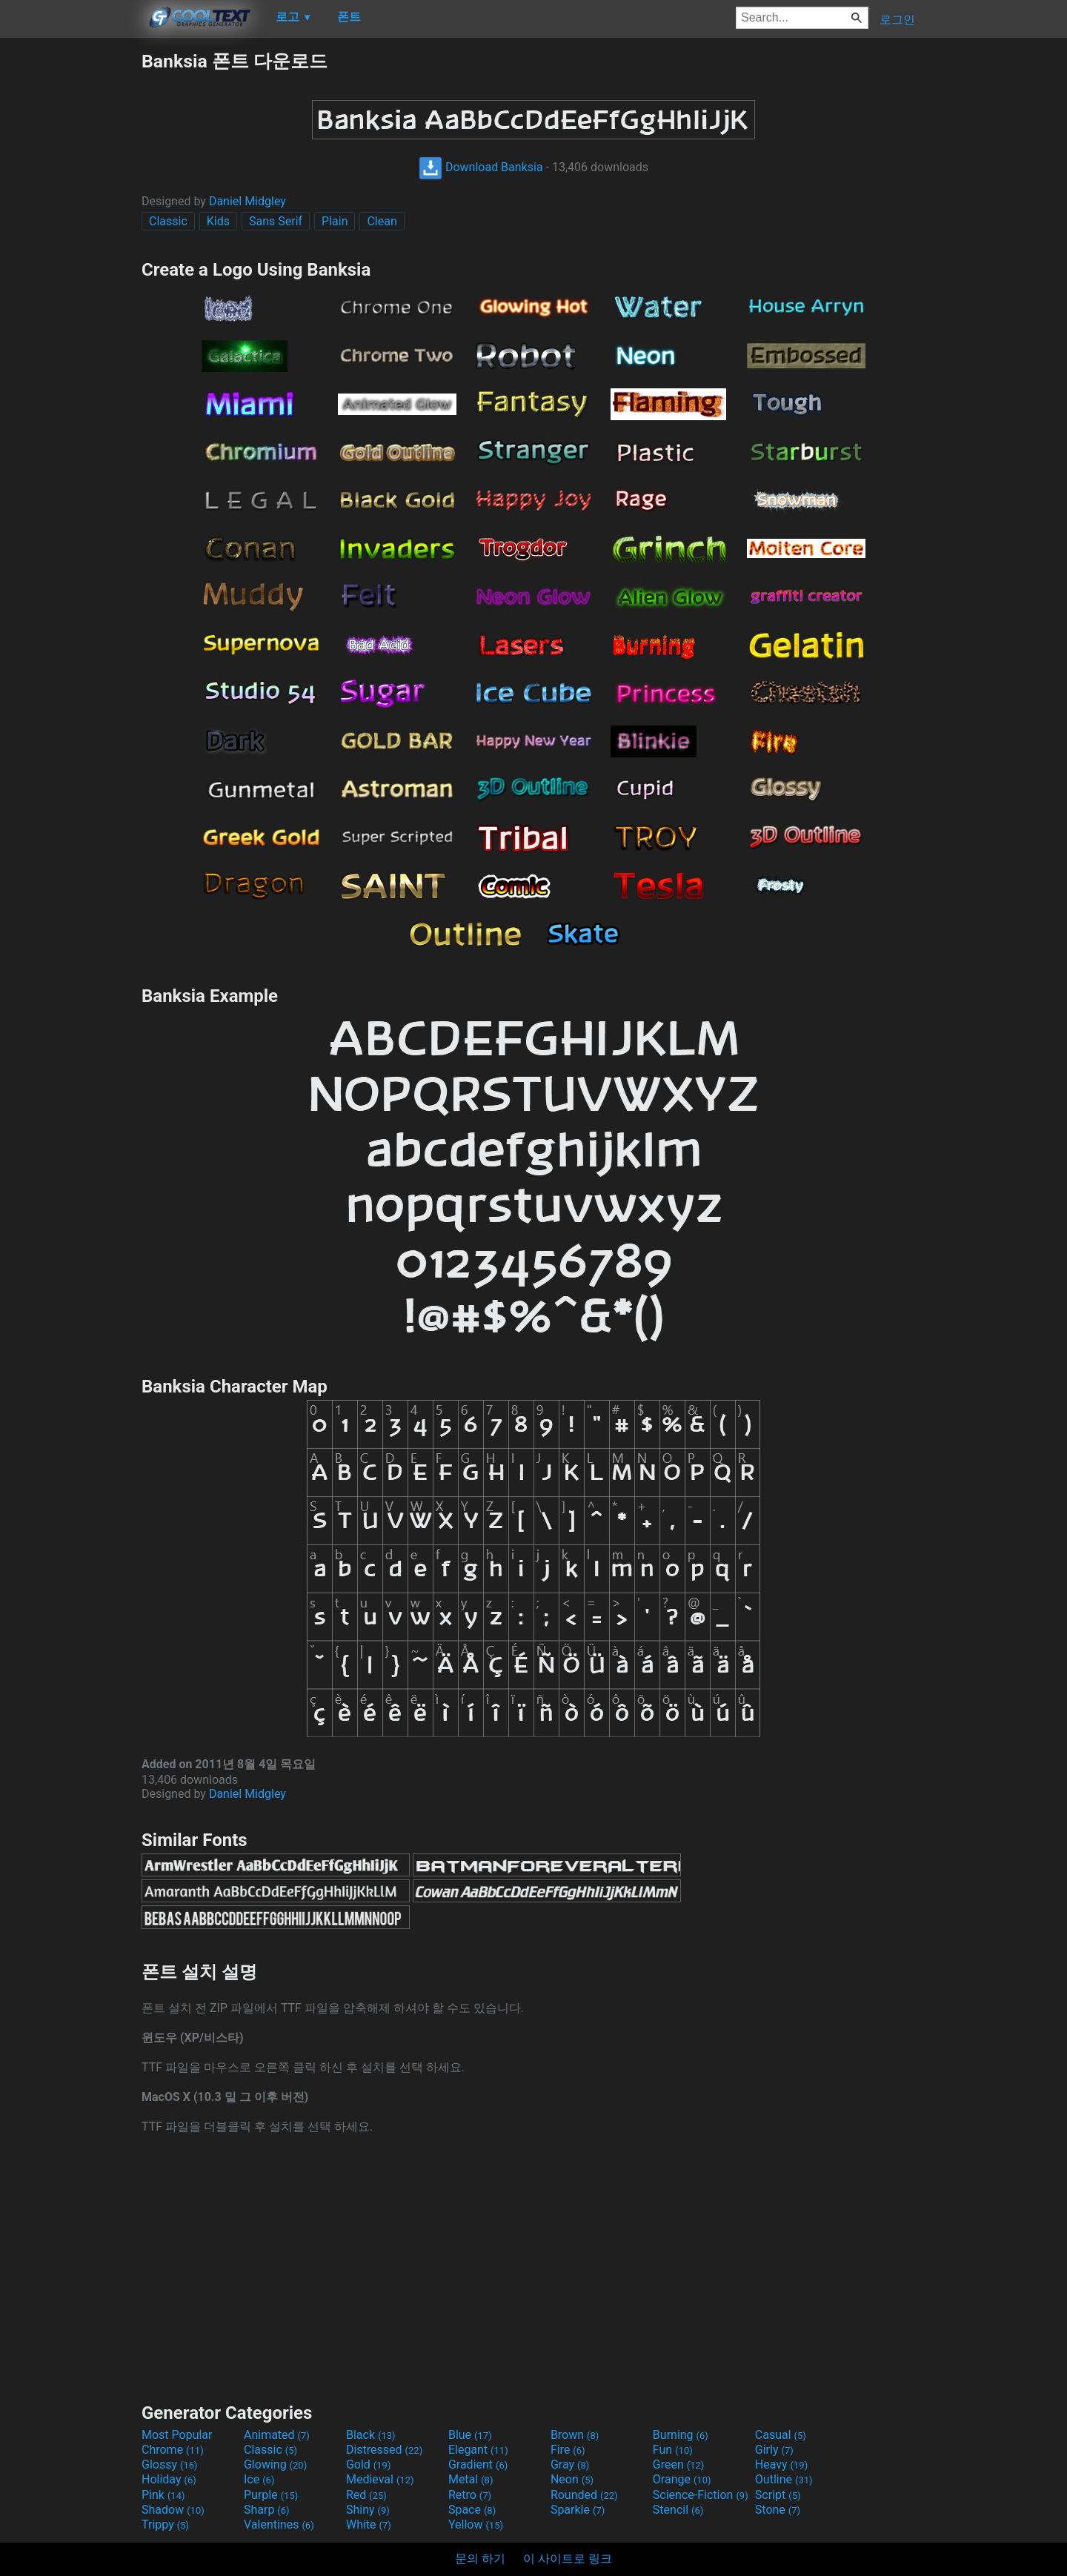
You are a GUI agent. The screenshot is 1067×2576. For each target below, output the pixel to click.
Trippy (165, 2524)
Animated (277, 2435)
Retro (469, 2495)
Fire (568, 2450)
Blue (470, 2435)
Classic (168, 221)
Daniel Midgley (247, 201)
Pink (163, 2495)
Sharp (267, 2510)
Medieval (380, 2479)
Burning (680, 2435)
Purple (271, 2495)
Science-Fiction (700, 2495)
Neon (572, 2479)
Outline (784, 2479)
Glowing (275, 2464)
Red (366, 2495)
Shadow (173, 2510)
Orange (682, 2479)
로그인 (897, 20)
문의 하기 (480, 2559)
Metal (470, 2479)
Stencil (678, 2510)
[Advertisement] (70, 271)
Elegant (478, 2450)
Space (472, 2510)
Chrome (173, 2450)
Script (778, 2495)
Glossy (170, 2464)
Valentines (279, 2524)
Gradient (478, 2464)
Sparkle (578, 2510)
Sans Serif (275, 221)
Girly (774, 2450)
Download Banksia (481, 167)
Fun (673, 2450)
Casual (780, 2435)
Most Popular (177, 2435)
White (368, 2524)
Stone (777, 2510)
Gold (368, 2464)
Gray (570, 2464)
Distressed (384, 2450)
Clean (381, 221)
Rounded (584, 2495)
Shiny (368, 2510)
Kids (218, 221)
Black (371, 2435)
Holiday (169, 2479)
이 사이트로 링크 (567, 2559)
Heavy (781, 2464)
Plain (335, 221)
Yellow (475, 2524)
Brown (575, 2435)
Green (679, 2464)
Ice (259, 2479)
